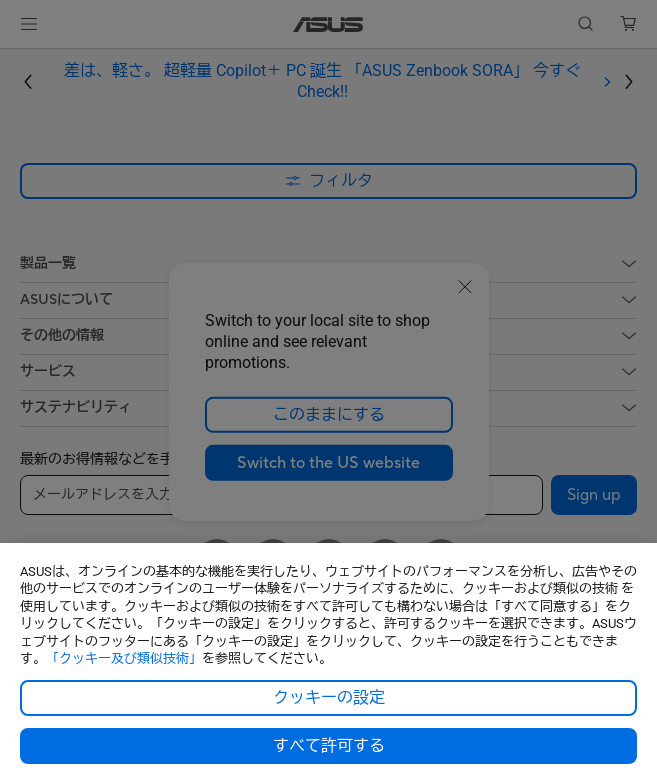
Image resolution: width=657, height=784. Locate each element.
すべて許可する (329, 746)
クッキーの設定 (329, 698)
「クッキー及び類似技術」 (124, 658)
